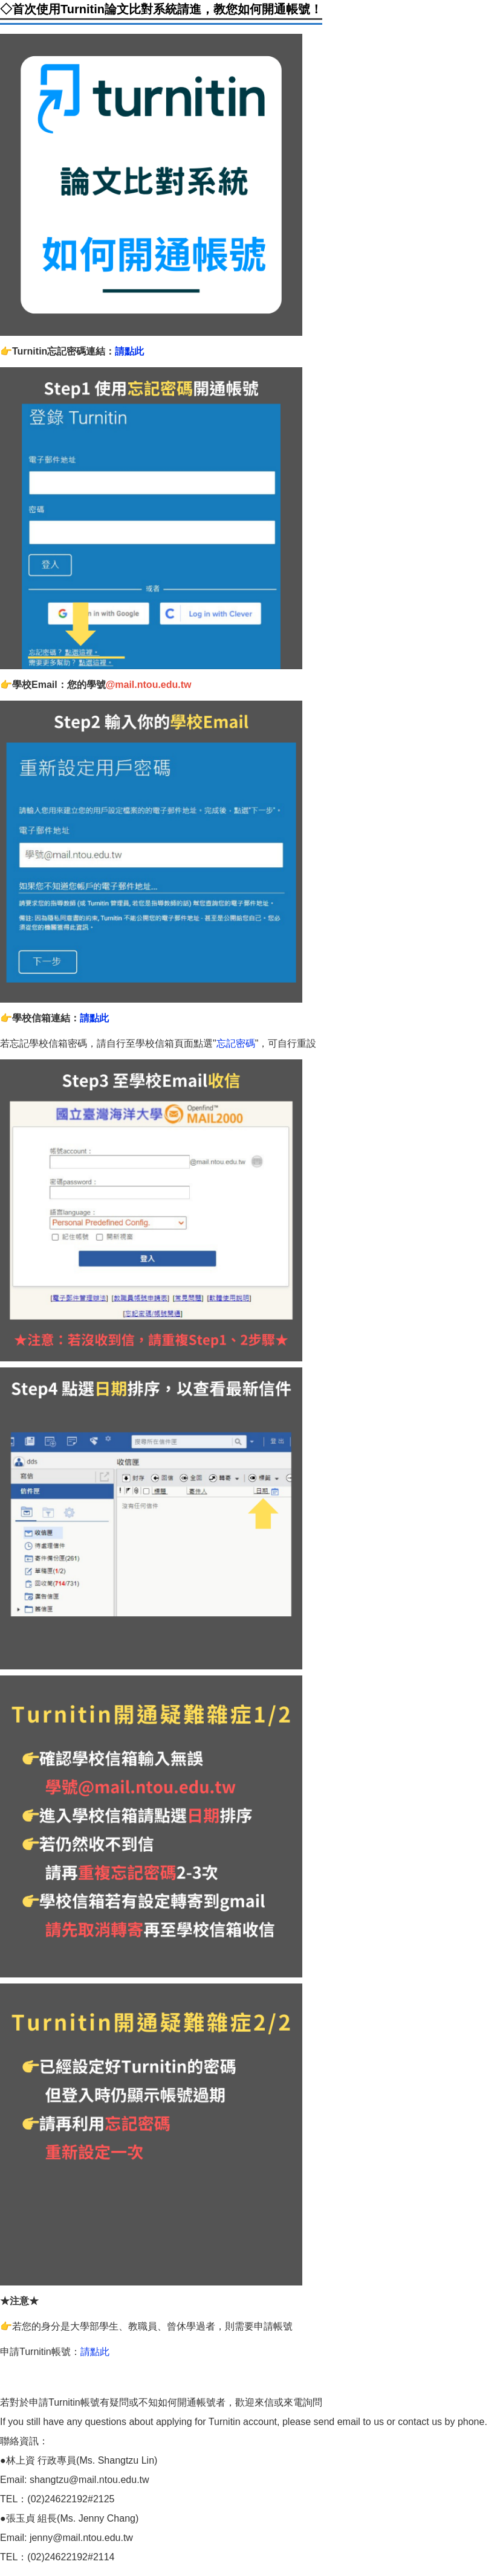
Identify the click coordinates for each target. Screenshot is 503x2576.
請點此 (129, 351)
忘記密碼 (235, 1043)
